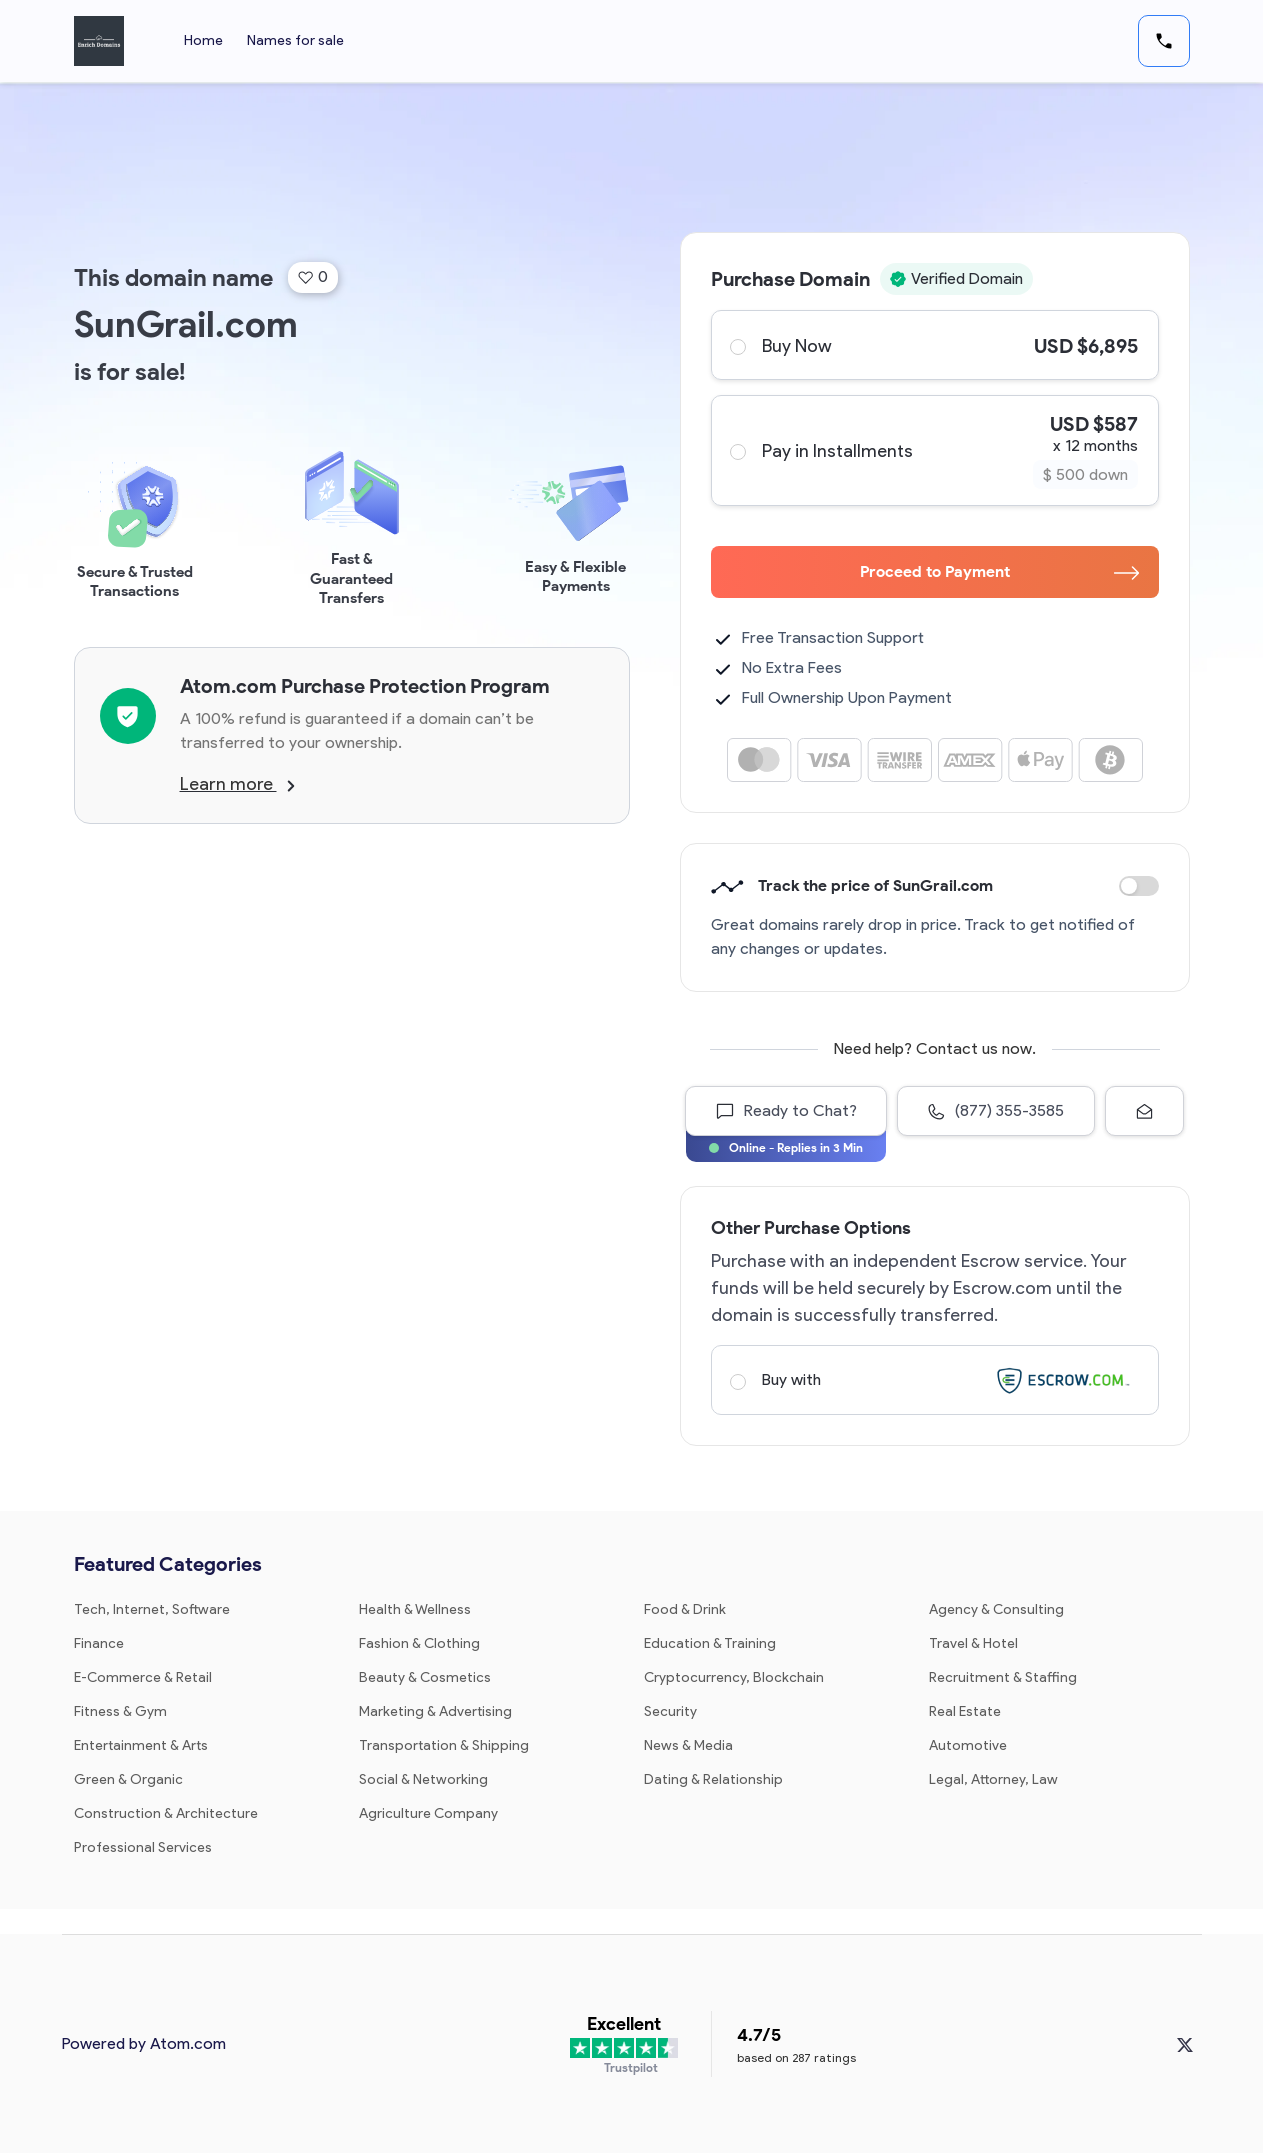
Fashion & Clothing (419, 1643)
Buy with (934, 1380)
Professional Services (143, 1847)
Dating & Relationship (713, 1779)
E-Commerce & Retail (143, 1677)
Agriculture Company (428, 1813)
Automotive (968, 1745)
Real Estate (965, 1711)
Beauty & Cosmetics (425, 1677)
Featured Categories (168, 1564)
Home (203, 40)
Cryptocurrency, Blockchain (734, 1677)
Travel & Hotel (973, 1643)
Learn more (237, 784)
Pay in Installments (934, 450)
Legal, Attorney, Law (993, 1779)
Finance (99, 1643)
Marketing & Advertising (435, 1711)
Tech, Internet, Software (152, 1609)
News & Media (688, 1745)
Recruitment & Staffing (1003, 1677)
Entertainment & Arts (141, 1745)
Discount (1139, 886)
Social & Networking (423, 1779)
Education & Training (710, 1643)
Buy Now (934, 345)
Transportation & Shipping (444, 1745)
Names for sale (295, 40)
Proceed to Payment (999, 571)
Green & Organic (128, 1779)
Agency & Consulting (996, 1609)
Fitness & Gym (120, 1711)
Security (670, 1711)
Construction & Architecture (166, 1813)
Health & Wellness (415, 1609)
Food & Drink (685, 1609)
